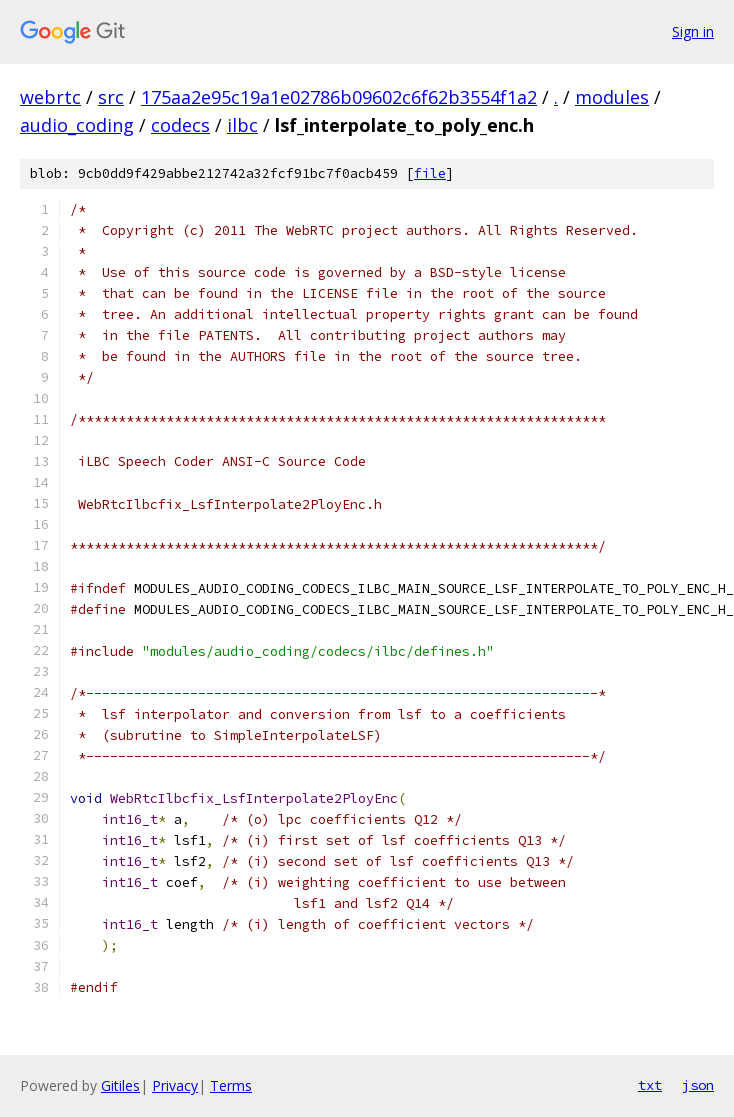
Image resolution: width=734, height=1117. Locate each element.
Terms (231, 1085)
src (111, 97)
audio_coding (77, 125)
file (430, 173)
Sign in (693, 31)
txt (650, 1085)
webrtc (50, 97)
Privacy (175, 1085)
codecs (180, 125)
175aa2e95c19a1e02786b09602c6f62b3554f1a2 (339, 97)
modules (612, 97)
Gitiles (120, 1085)
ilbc (242, 125)
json (698, 1085)
